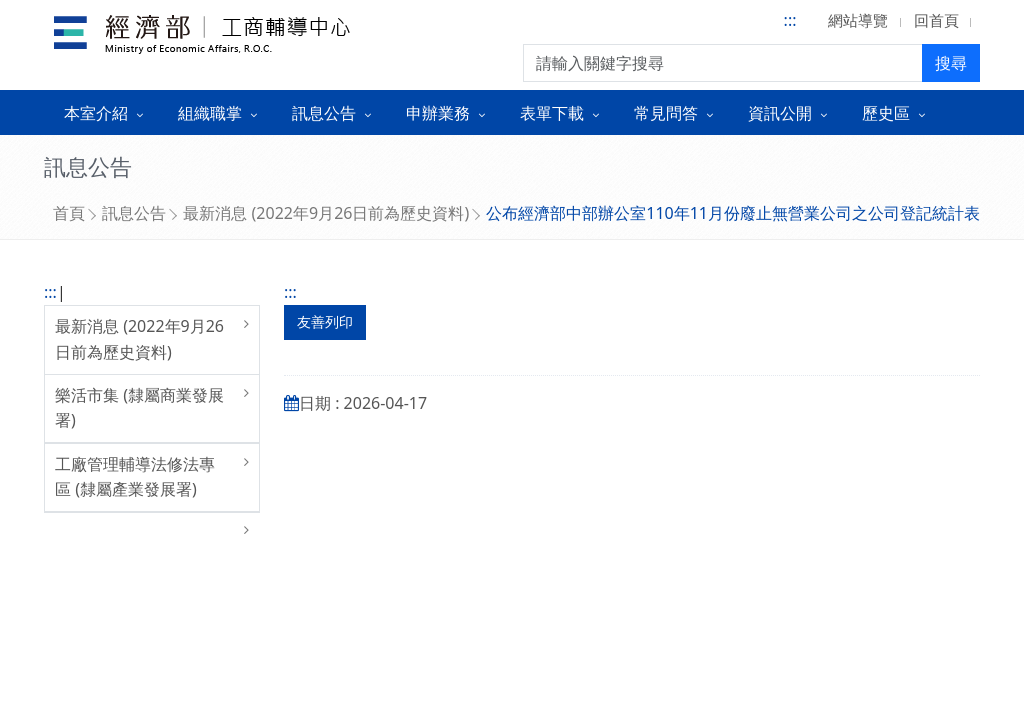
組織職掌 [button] (210, 113)
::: (790, 20)
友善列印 (325, 321)
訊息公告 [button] (324, 113)
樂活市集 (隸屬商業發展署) (139, 408)
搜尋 (951, 63)
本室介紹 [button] (96, 113)
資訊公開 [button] (780, 113)
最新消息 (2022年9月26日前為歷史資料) (326, 213)
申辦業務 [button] (438, 113)
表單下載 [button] (552, 113)
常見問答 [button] (666, 113)
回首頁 (936, 20)
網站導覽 (858, 20)
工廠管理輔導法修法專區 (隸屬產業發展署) (135, 477)
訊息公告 (134, 213)
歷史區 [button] (886, 113)
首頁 (69, 213)
